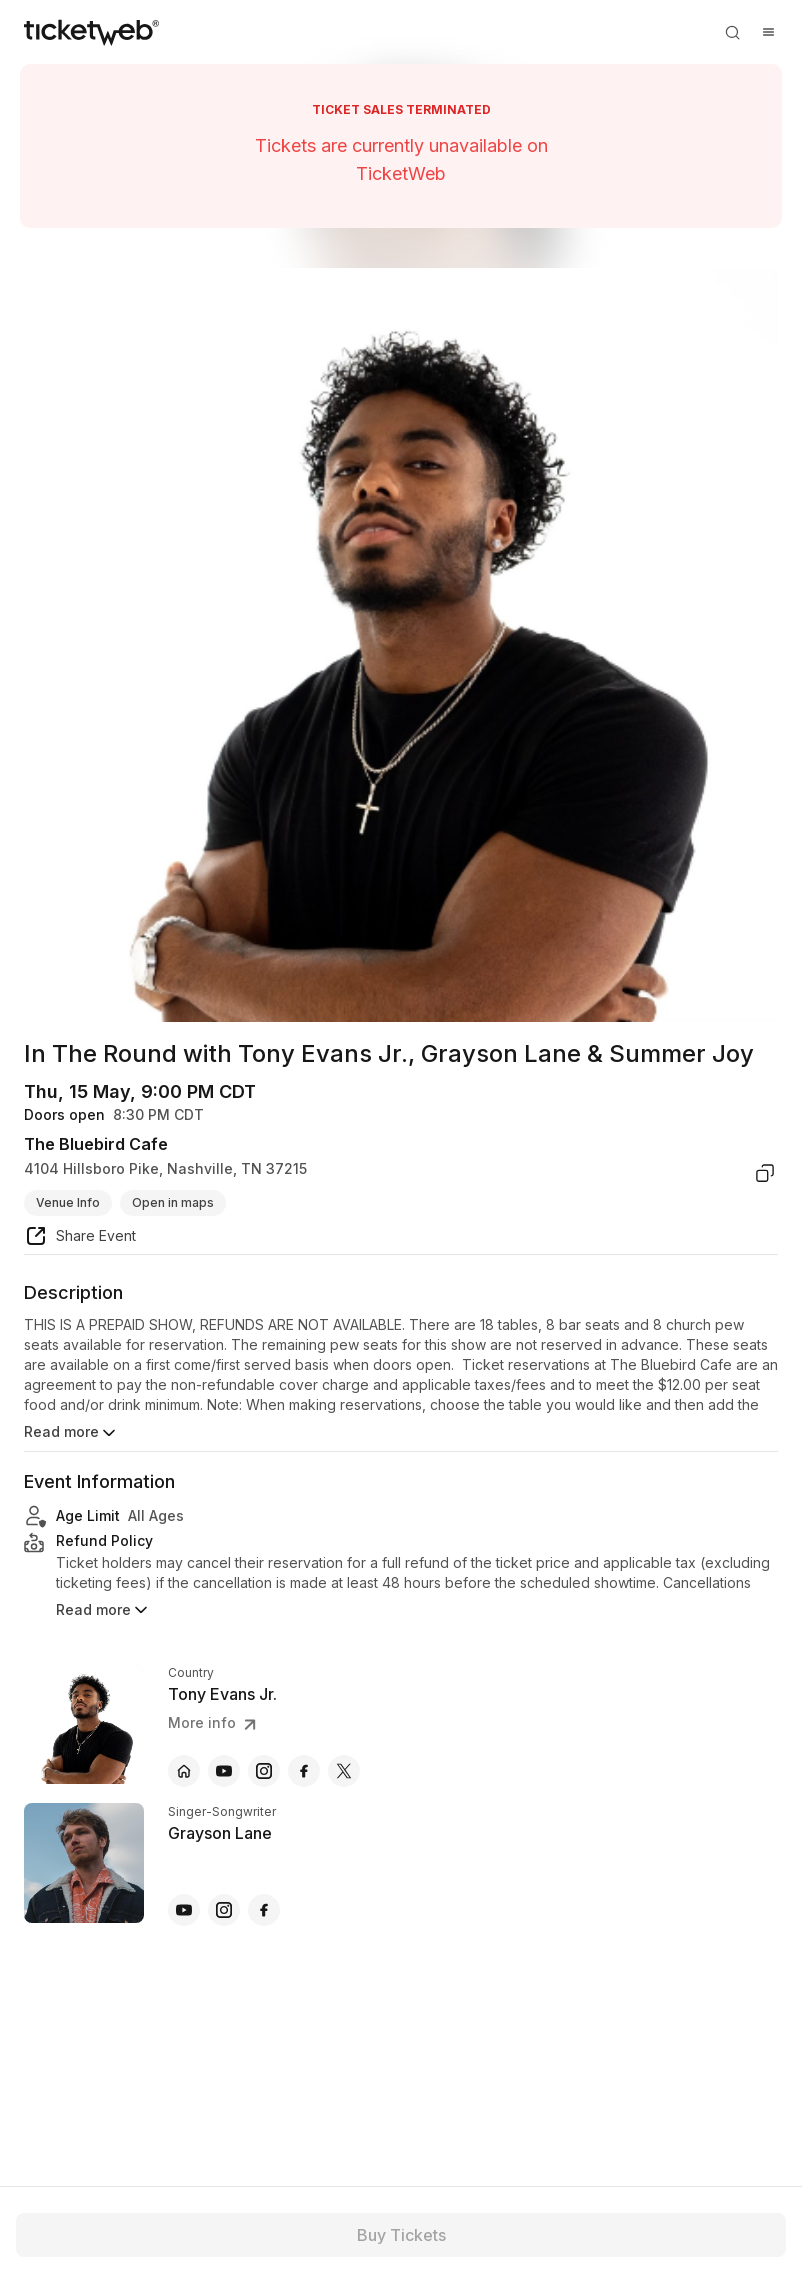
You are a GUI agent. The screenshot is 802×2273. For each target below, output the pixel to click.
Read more (71, 1433)
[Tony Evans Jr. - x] (344, 1771)
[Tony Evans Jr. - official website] (184, 1771)
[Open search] (732, 32)
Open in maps (173, 1202)
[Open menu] (768, 32)
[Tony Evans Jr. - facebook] (304, 1771)
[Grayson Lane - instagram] (224, 1910)
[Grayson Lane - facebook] (264, 1910)
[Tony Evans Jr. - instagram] (264, 1771)
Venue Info (68, 1202)
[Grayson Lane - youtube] (184, 1910)
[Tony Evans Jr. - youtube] (224, 1771)
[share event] (80, 1239)
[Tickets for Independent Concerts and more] (91, 32)
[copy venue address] (765, 1173)
